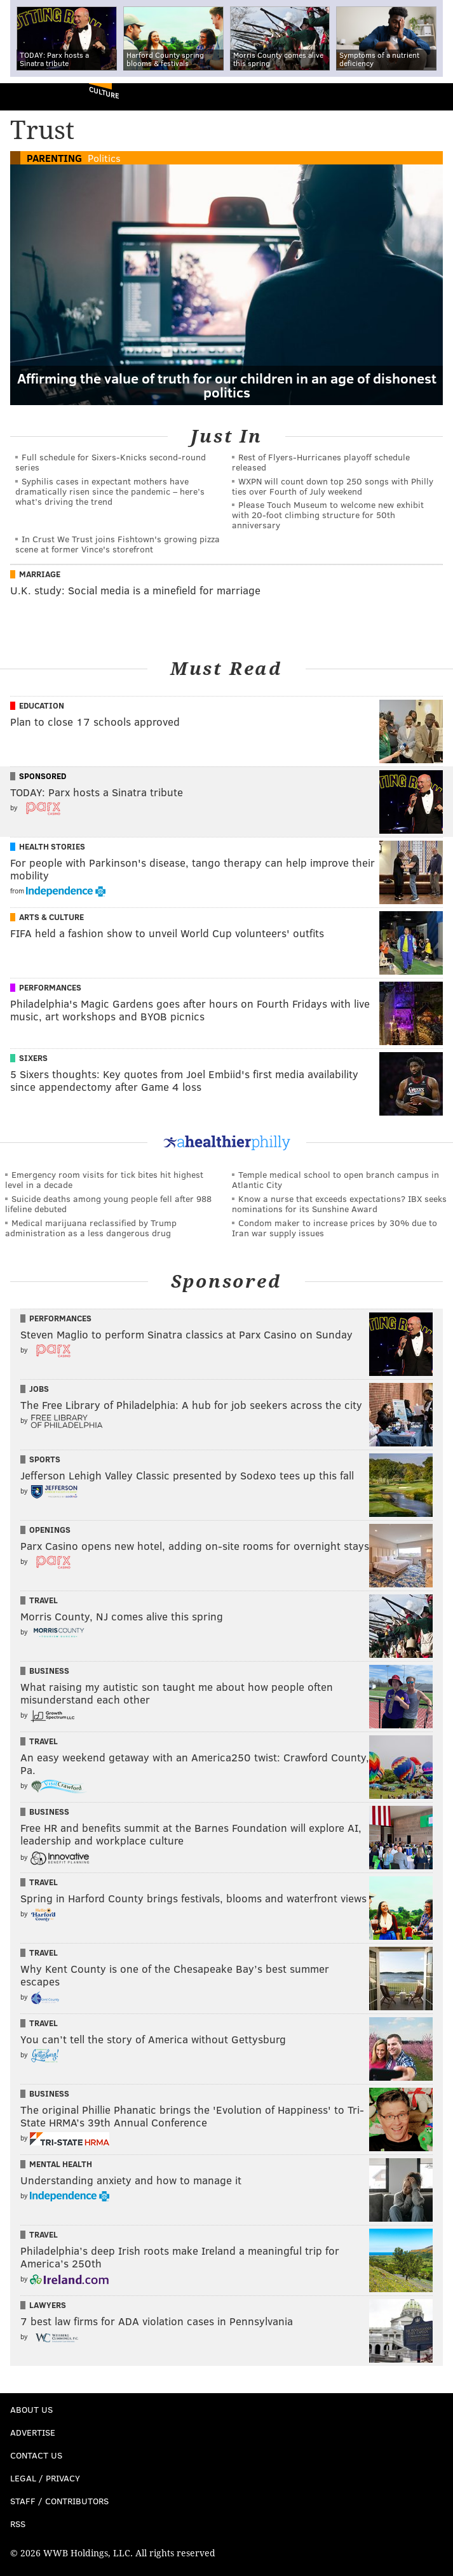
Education (41, 705)
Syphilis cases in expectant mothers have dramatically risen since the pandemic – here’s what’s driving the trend (110, 491)
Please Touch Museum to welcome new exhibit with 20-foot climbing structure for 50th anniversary (328, 514)
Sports (44, 1459)
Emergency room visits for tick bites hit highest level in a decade (104, 1179)
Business (49, 1670)
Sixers (33, 1058)
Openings (50, 1529)
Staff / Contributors (59, 2501)
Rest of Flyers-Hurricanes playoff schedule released (321, 462)
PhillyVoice (31, 96)
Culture (104, 92)
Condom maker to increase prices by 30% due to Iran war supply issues (334, 1228)
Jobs (39, 1388)
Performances (50, 987)
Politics (104, 157)
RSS (17, 2524)
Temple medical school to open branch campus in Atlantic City (335, 1179)
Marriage (39, 574)
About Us (31, 2409)
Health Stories (52, 846)
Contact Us (36, 2455)
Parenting (54, 157)
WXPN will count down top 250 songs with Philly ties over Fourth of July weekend (332, 486)
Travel (43, 1600)
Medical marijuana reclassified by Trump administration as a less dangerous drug (91, 1228)
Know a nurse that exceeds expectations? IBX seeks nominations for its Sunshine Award (339, 1203)
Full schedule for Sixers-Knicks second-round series (110, 462)
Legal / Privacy (45, 2478)
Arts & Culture (51, 917)
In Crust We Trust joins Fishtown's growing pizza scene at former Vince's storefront (117, 544)
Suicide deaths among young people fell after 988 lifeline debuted (108, 1203)
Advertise (32, 2432)
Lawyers (47, 2305)
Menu (433, 97)
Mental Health (60, 2164)
